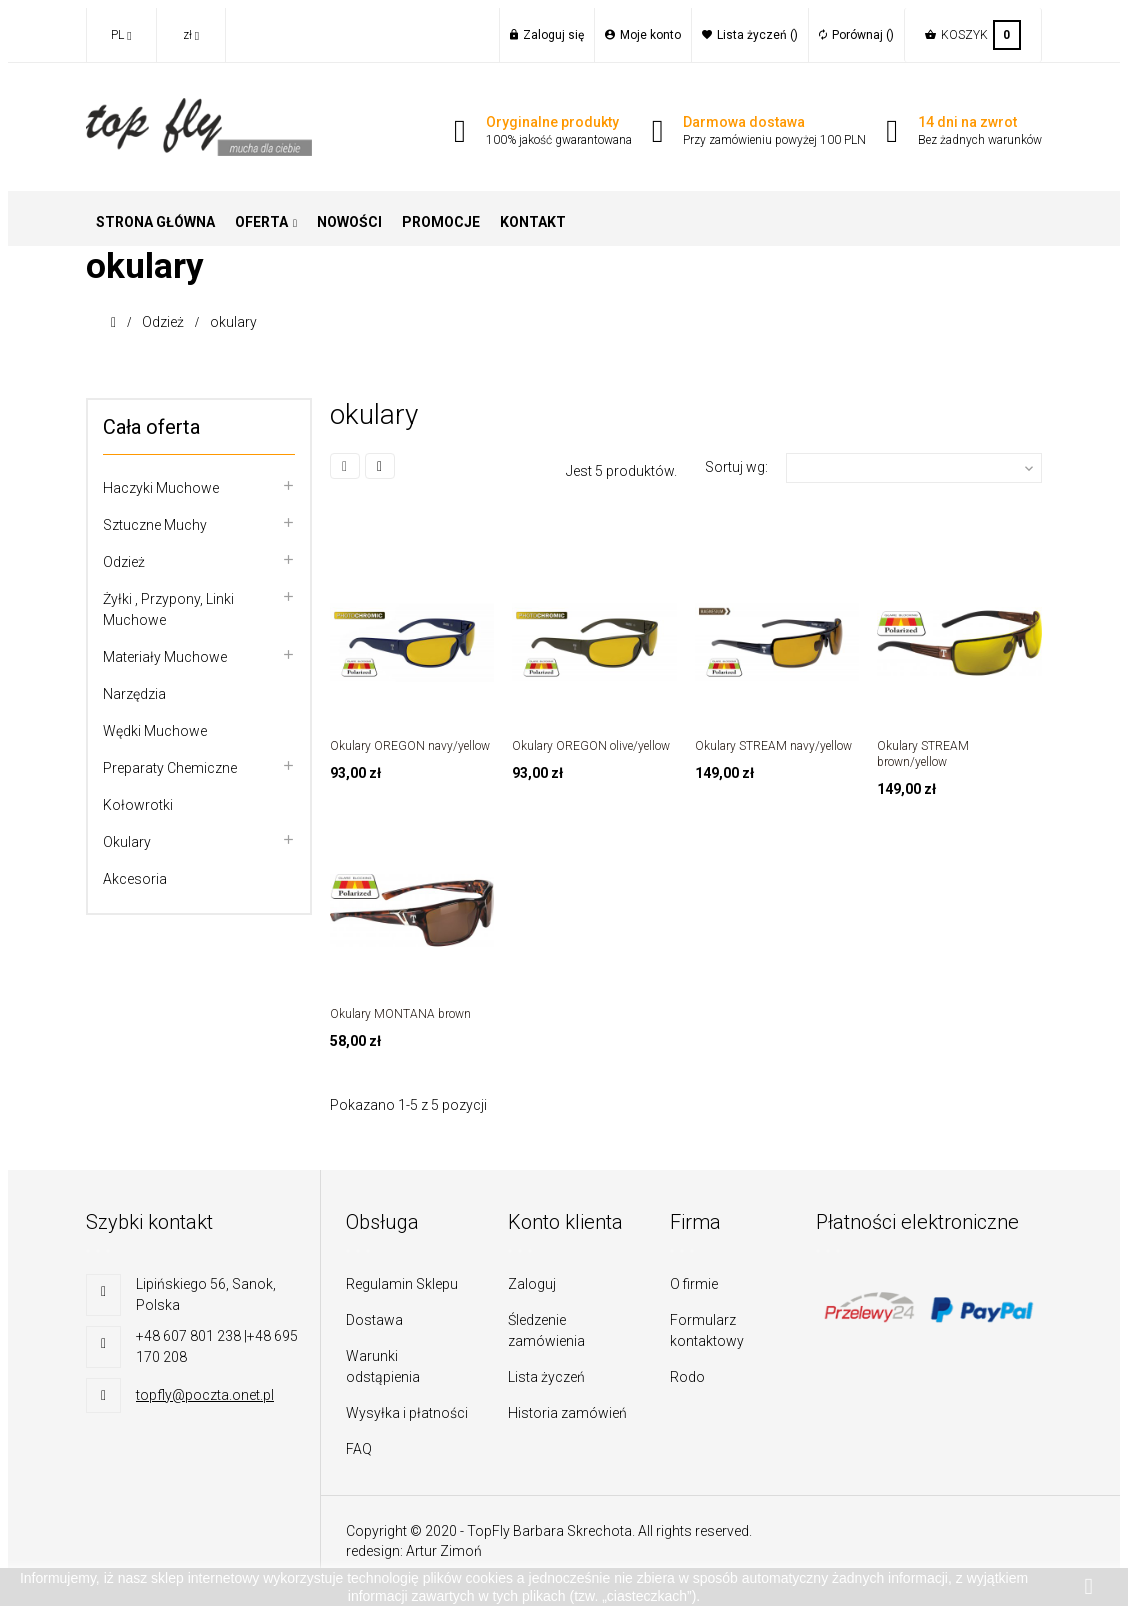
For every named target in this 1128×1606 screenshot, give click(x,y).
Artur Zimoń (444, 1551)
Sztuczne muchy (155, 525)
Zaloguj (532, 1284)
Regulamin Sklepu (402, 1284)
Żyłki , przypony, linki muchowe (168, 609)
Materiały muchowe (165, 657)
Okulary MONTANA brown (400, 1014)
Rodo (687, 1377)
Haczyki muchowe (161, 488)
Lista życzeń (546, 1377)
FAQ (359, 1449)
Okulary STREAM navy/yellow (773, 746)
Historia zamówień (567, 1413)
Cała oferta (151, 427)
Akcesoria (135, 879)
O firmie (694, 1284)
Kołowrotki (138, 805)
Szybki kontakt (149, 1222)
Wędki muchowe (155, 731)
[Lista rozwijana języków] (121, 35)
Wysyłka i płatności (407, 1413)
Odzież (124, 562)
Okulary (127, 842)
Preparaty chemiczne (170, 768)
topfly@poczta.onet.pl (205, 1395)
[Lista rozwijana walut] (191, 35)
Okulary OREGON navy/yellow (410, 746)
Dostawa (374, 1320)
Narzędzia (134, 694)
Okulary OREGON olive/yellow (591, 746)
